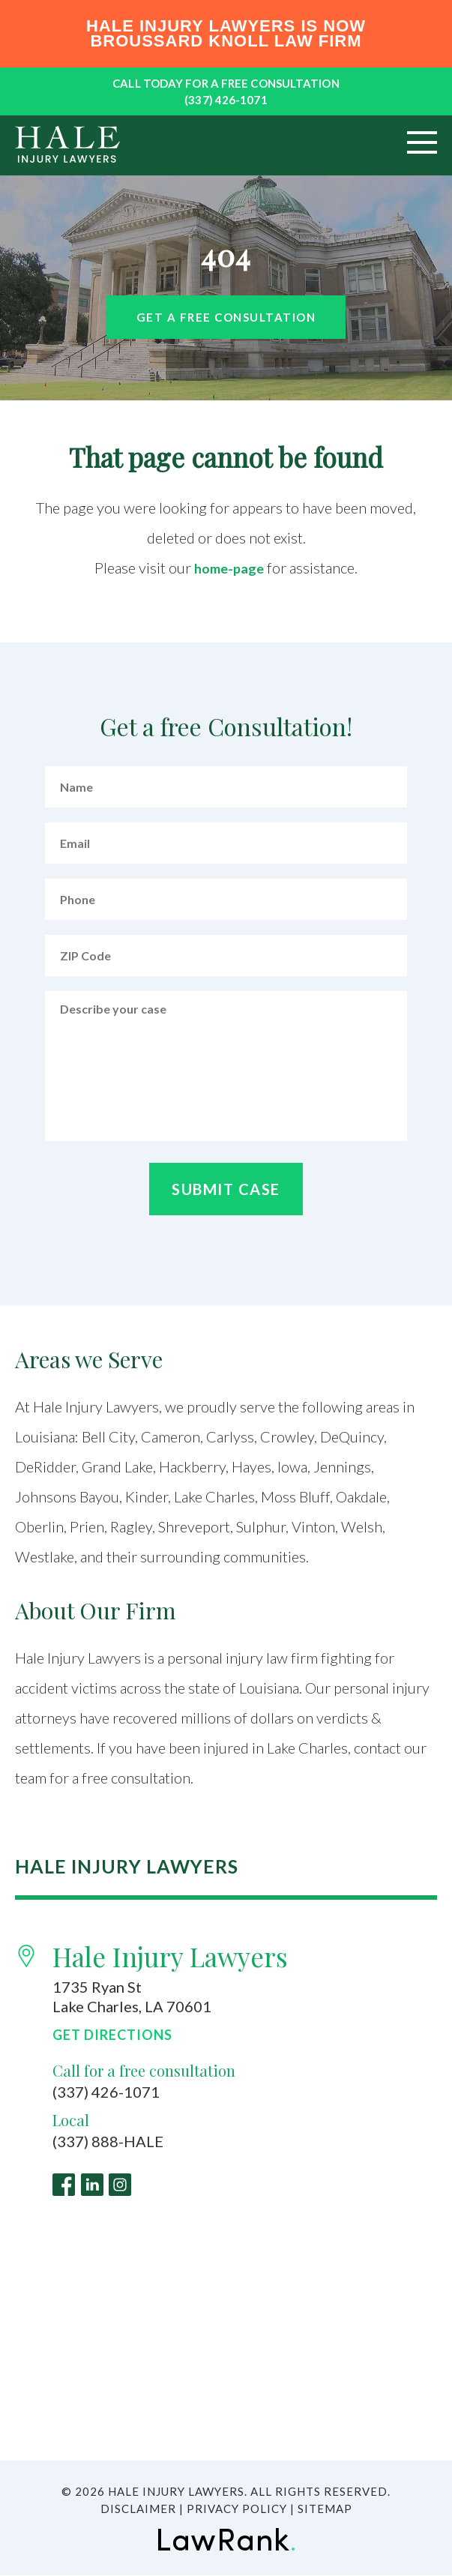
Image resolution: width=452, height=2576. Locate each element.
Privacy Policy (237, 2509)
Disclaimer (138, 2509)
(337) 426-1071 (225, 99)
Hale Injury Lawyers (170, 1956)
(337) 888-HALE (107, 2142)
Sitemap (325, 2509)
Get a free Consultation (226, 317)
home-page (229, 568)
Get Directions (112, 2035)
